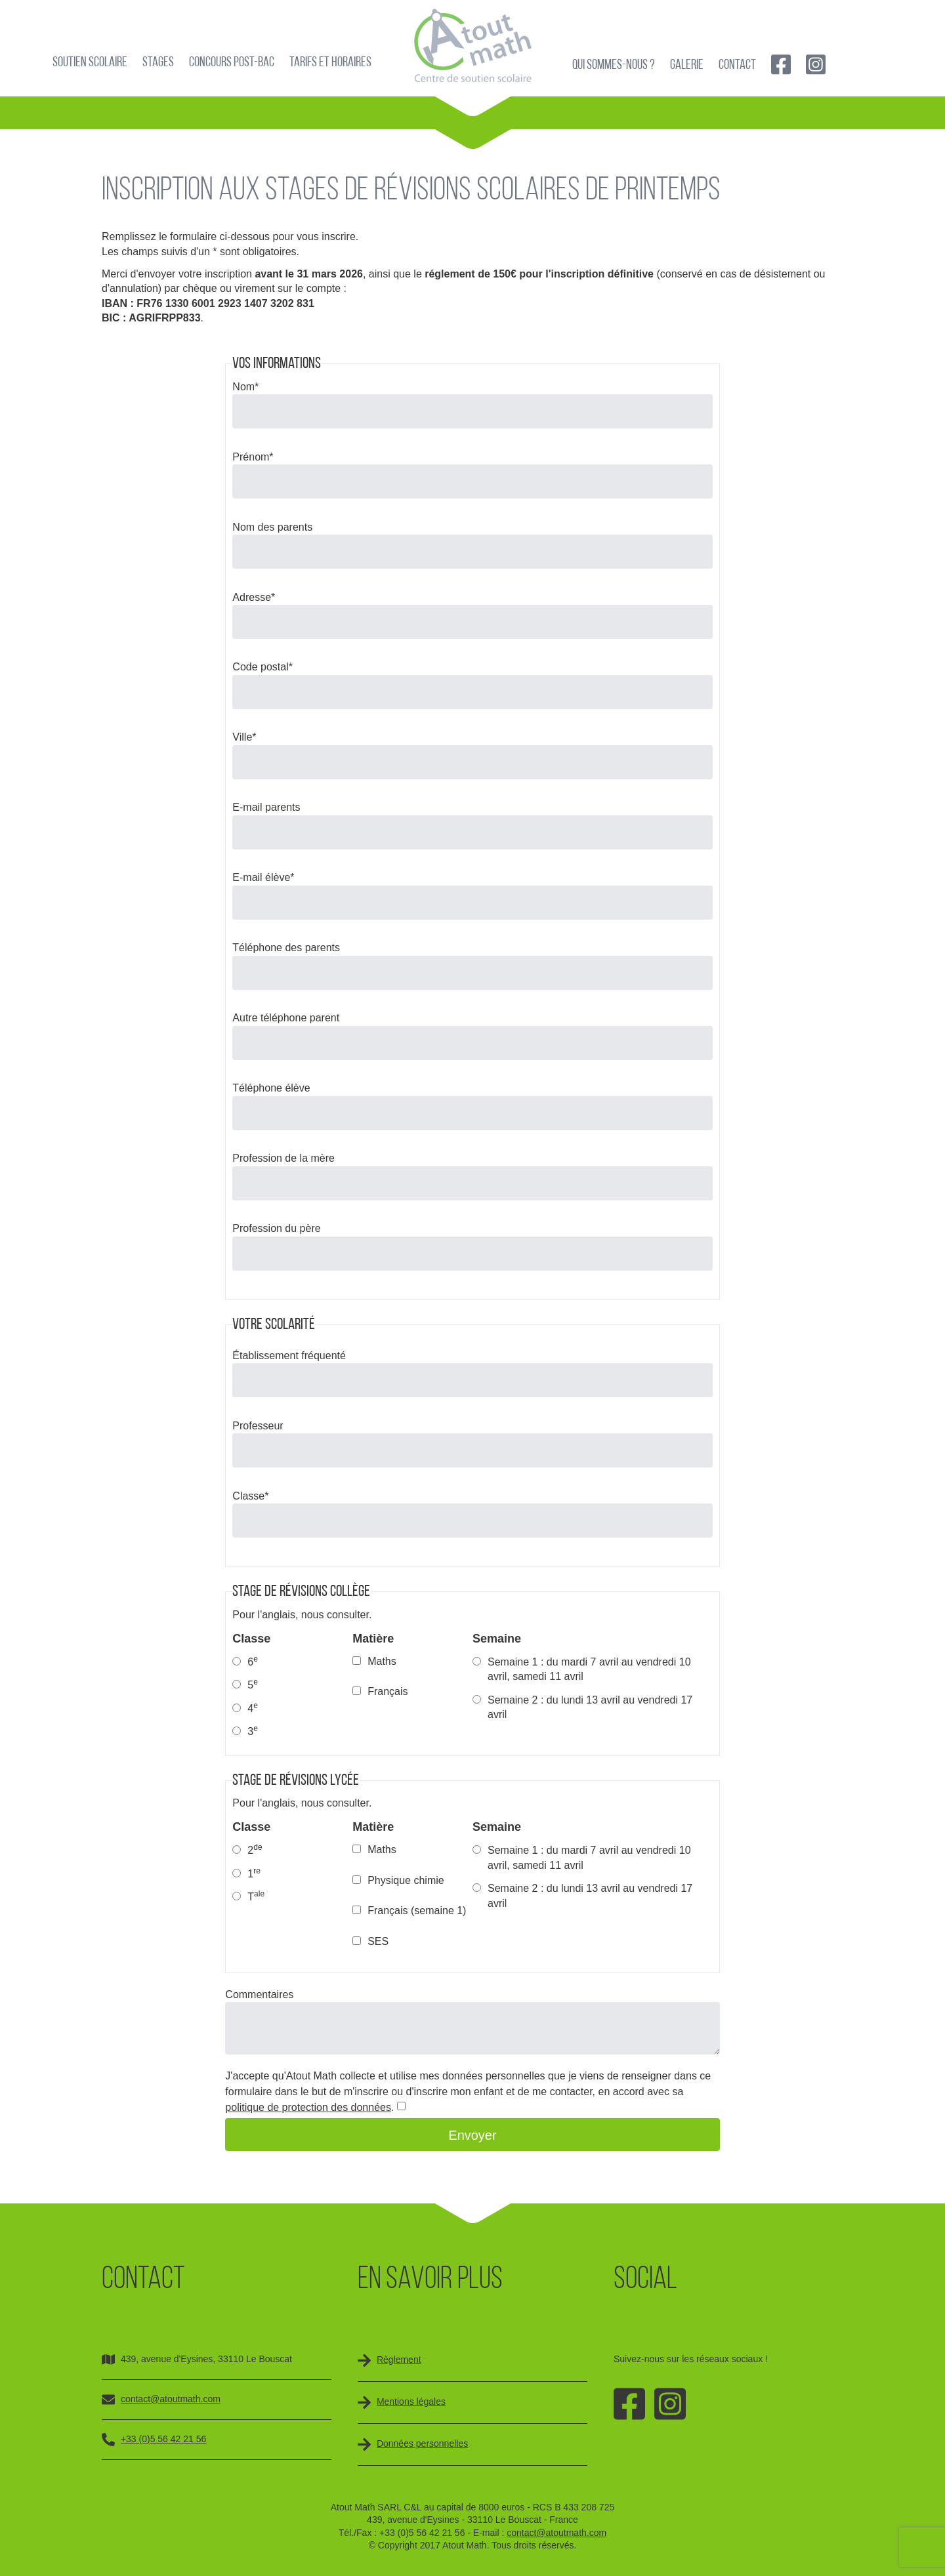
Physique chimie (406, 1880)
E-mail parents (266, 807)
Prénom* (252, 456)
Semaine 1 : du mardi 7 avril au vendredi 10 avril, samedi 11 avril (589, 1669)
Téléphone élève (271, 1088)
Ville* (244, 737)
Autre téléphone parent (285, 1017)
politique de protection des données (308, 2107)
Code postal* (262, 666)
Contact (737, 65)
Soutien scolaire (89, 63)
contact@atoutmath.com (170, 2399)
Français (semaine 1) (417, 1910)
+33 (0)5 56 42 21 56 (163, 2439)
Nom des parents (272, 527)
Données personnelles (422, 2443)
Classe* (250, 1496)
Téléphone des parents (286, 947)
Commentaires (259, 1994)
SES (378, 1941)
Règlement (399, 2359)
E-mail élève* (263, 877)
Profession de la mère (283, 1158)
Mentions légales (411, 2401)
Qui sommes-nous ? (613, 65)
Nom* (245, 386)
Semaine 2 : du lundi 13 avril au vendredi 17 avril (590, 1707)
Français (388, 1691)
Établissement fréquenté (289, 1355)
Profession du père (276, 1228)
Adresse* (253, 597)
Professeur (257, 1425)
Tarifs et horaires (330, 63)
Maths (382, 1661)
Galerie (687, 65)
